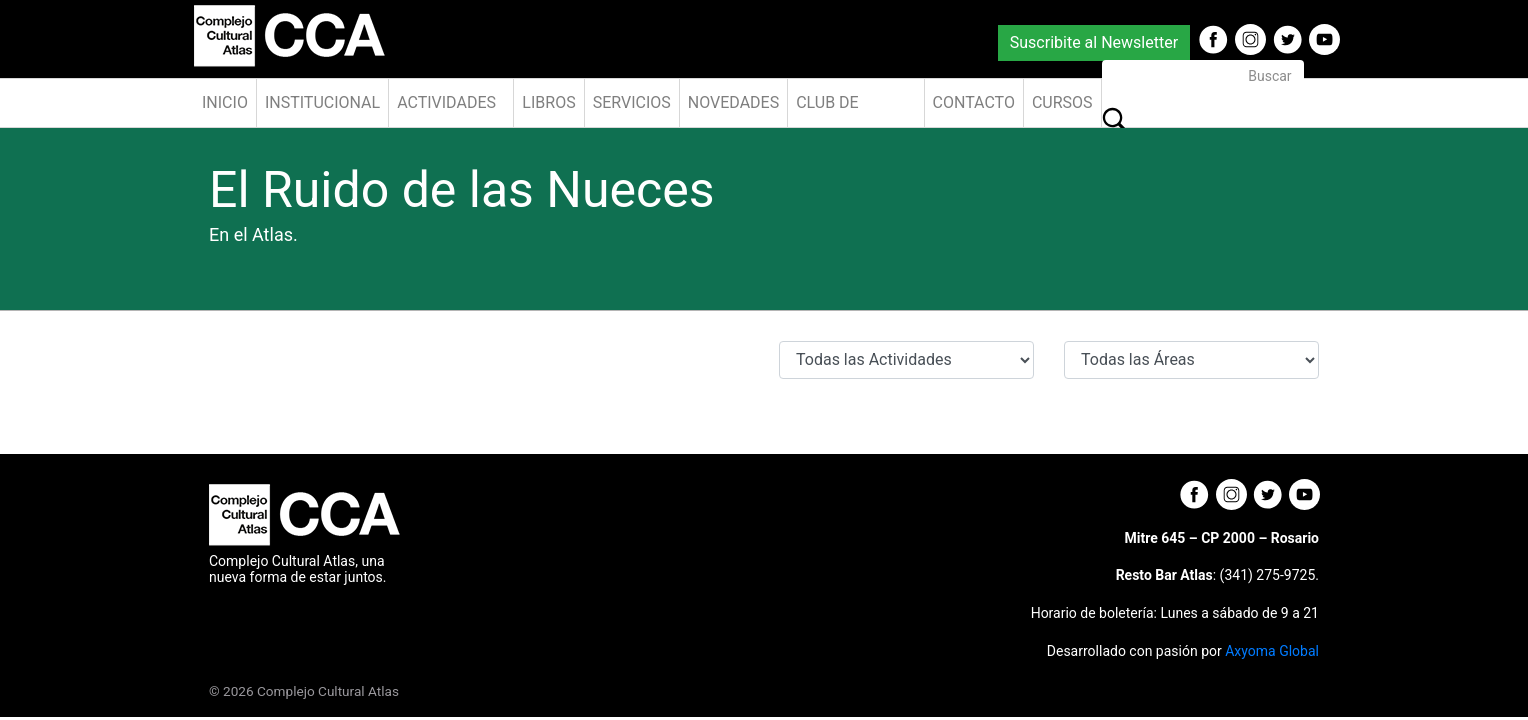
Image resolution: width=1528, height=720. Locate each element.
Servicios (632, 102)
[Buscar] (1203, 76)
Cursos (1062, 102)
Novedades (733, 102)
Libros (548, 102)
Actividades (446, 102)
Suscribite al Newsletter (1094, 42)
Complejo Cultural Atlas (328, 691)
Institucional (322, 102)
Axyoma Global (1272, 651)
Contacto (974, 102)
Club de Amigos (827, 110)
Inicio (225, 102)
